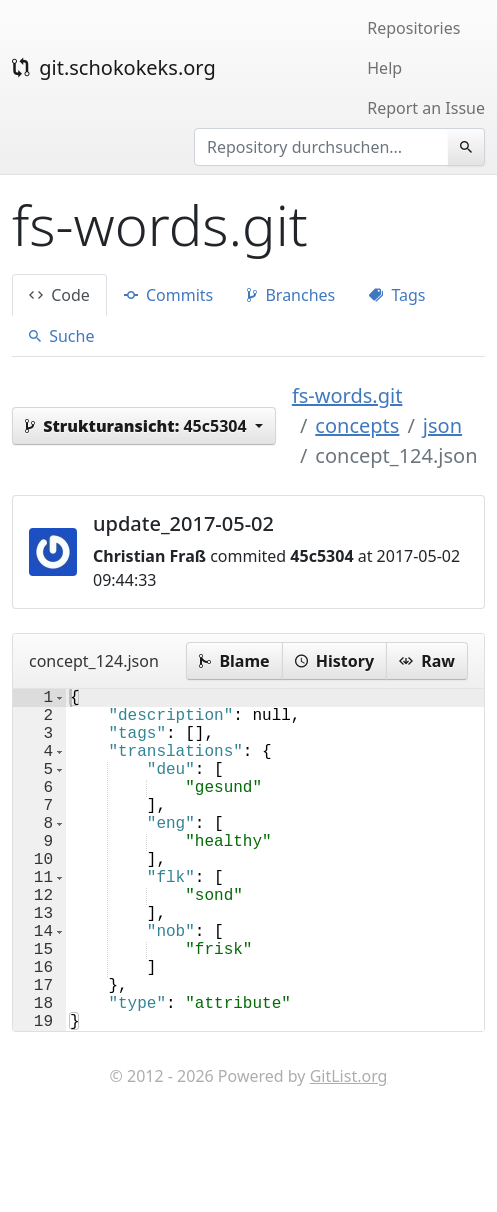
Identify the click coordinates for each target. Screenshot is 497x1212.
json (442, 425)
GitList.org (349, 1152)
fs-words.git (347, 395)
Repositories (413, 28)
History (334, 661)
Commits (168, 295)
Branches (291, 295)
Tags (397, 295)
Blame (234, 661)
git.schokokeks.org (114, 67)
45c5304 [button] (138, 426)
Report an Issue (426, 108)
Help (384, 68)
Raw (427, 661)
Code (59, 295)
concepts (357, 425)
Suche (61, 336)
